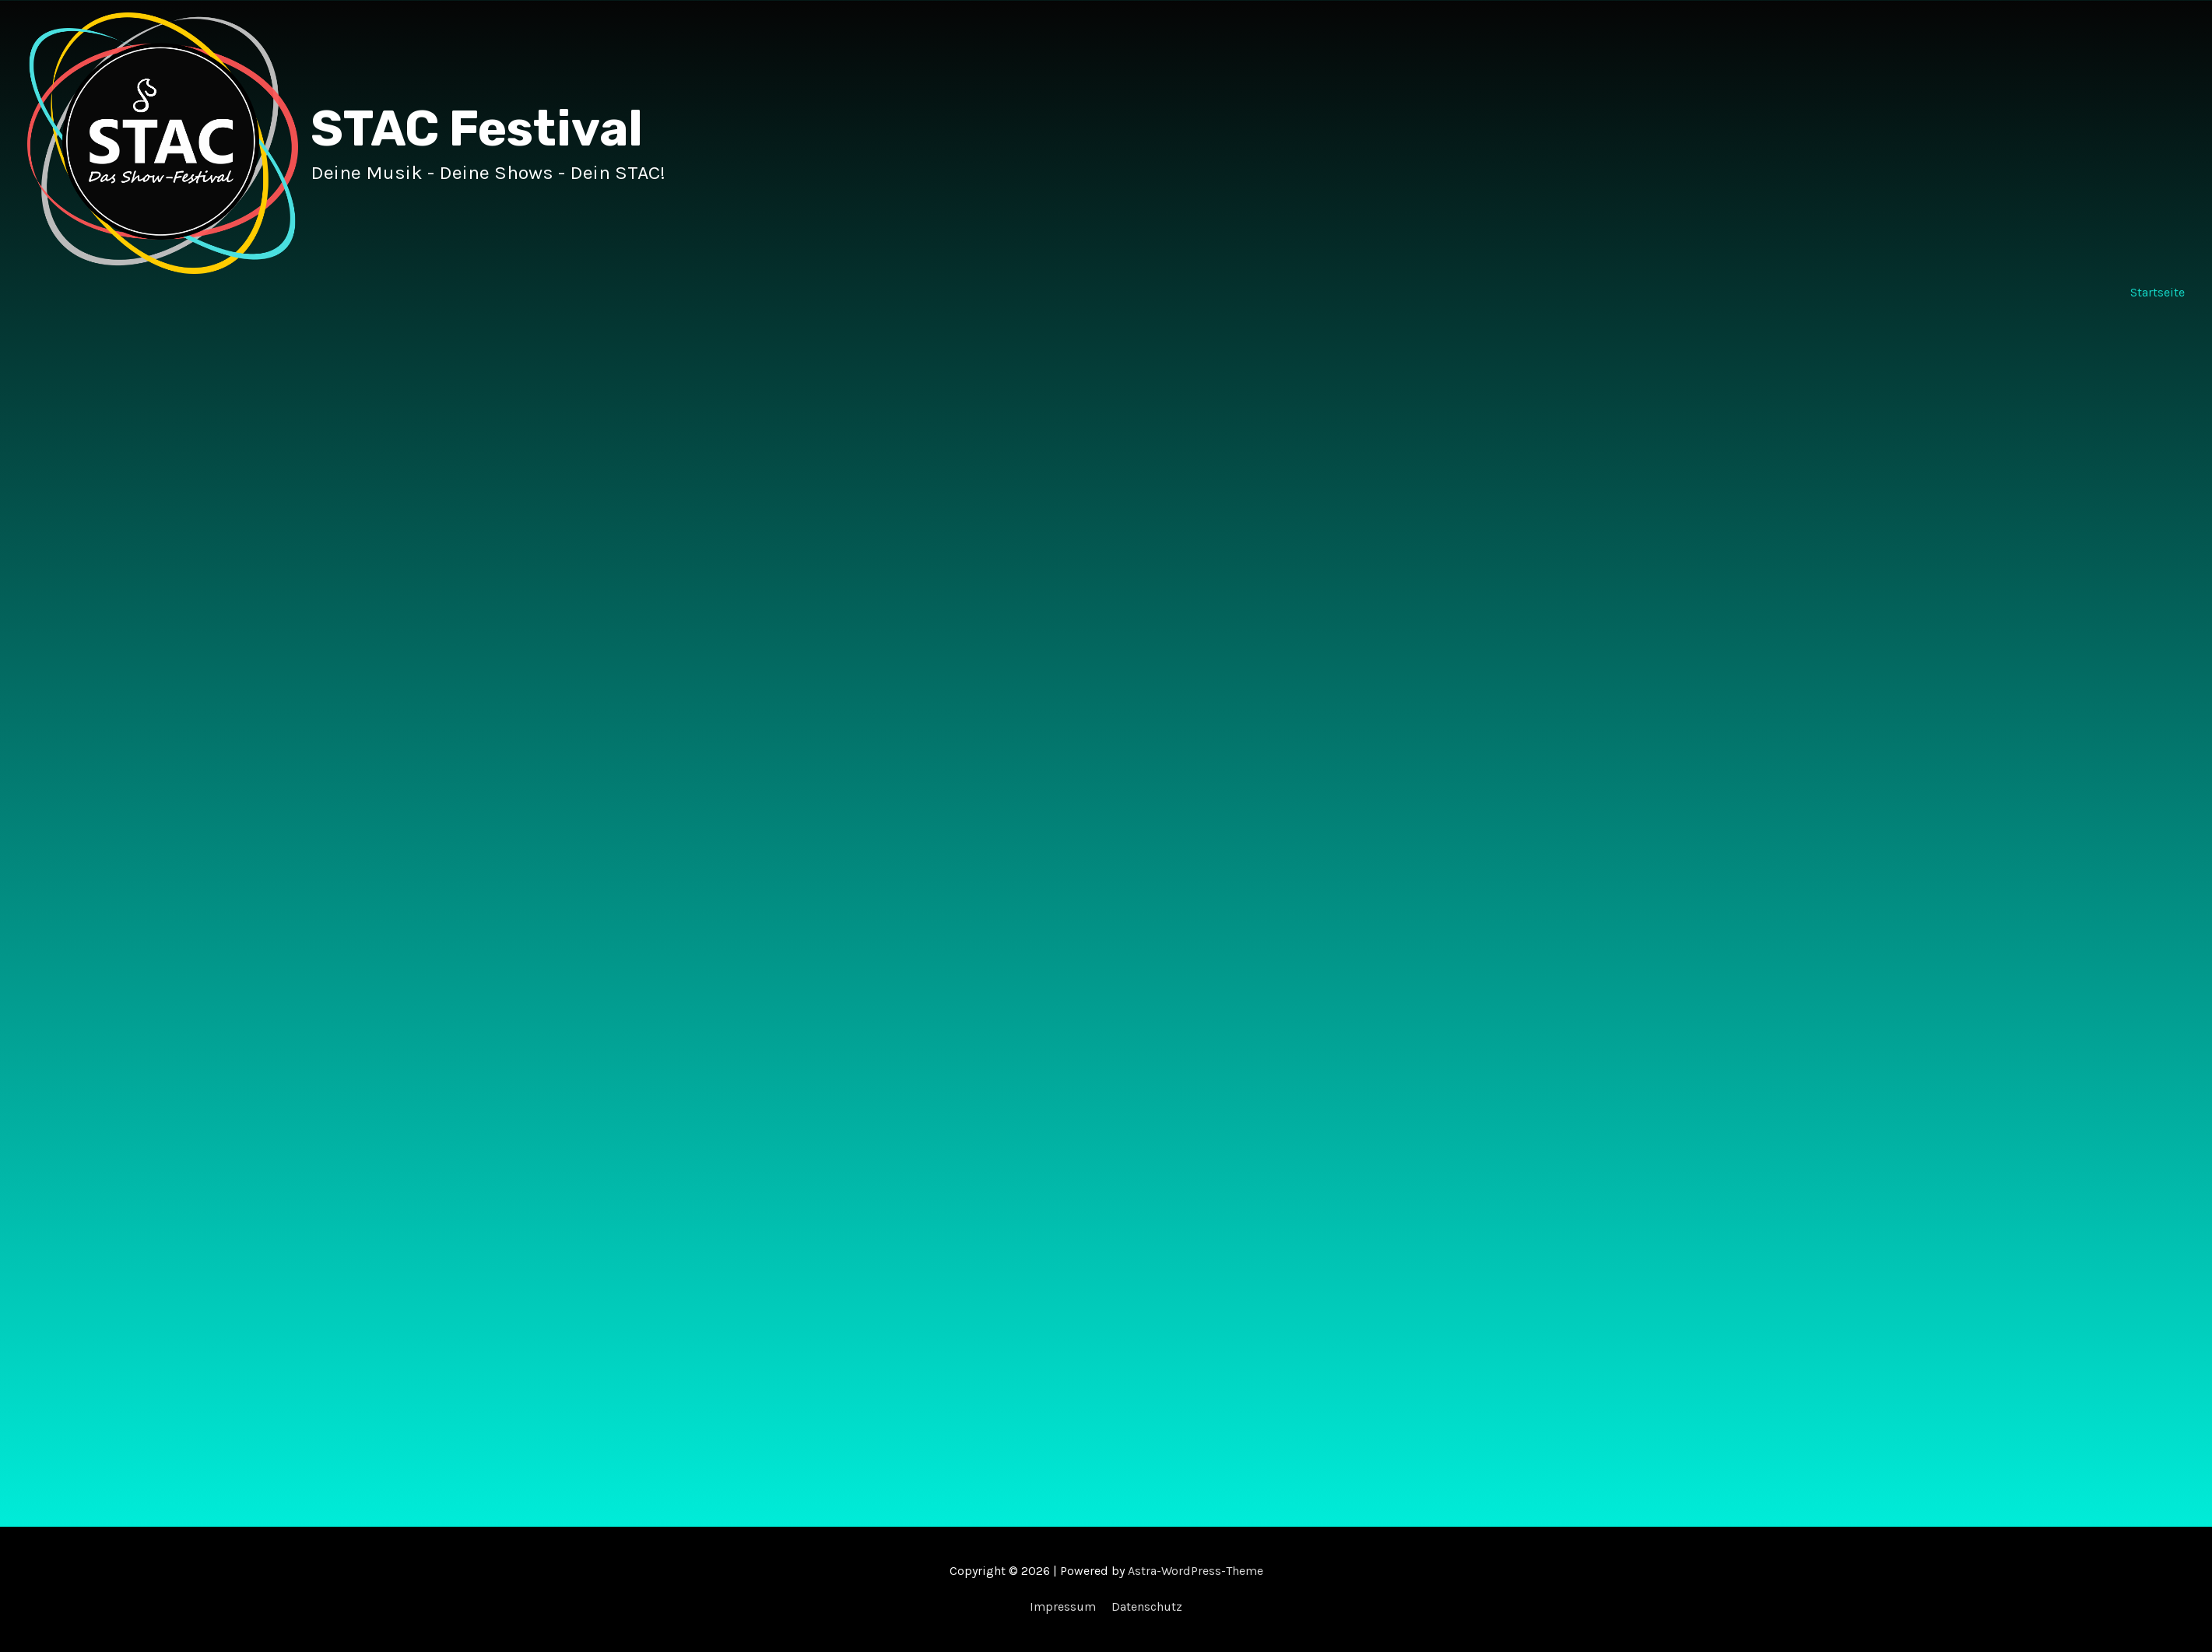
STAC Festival (477, 129)
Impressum (1063, 1606)
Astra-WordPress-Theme (1195, 1570)
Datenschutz (1146, 1606)
